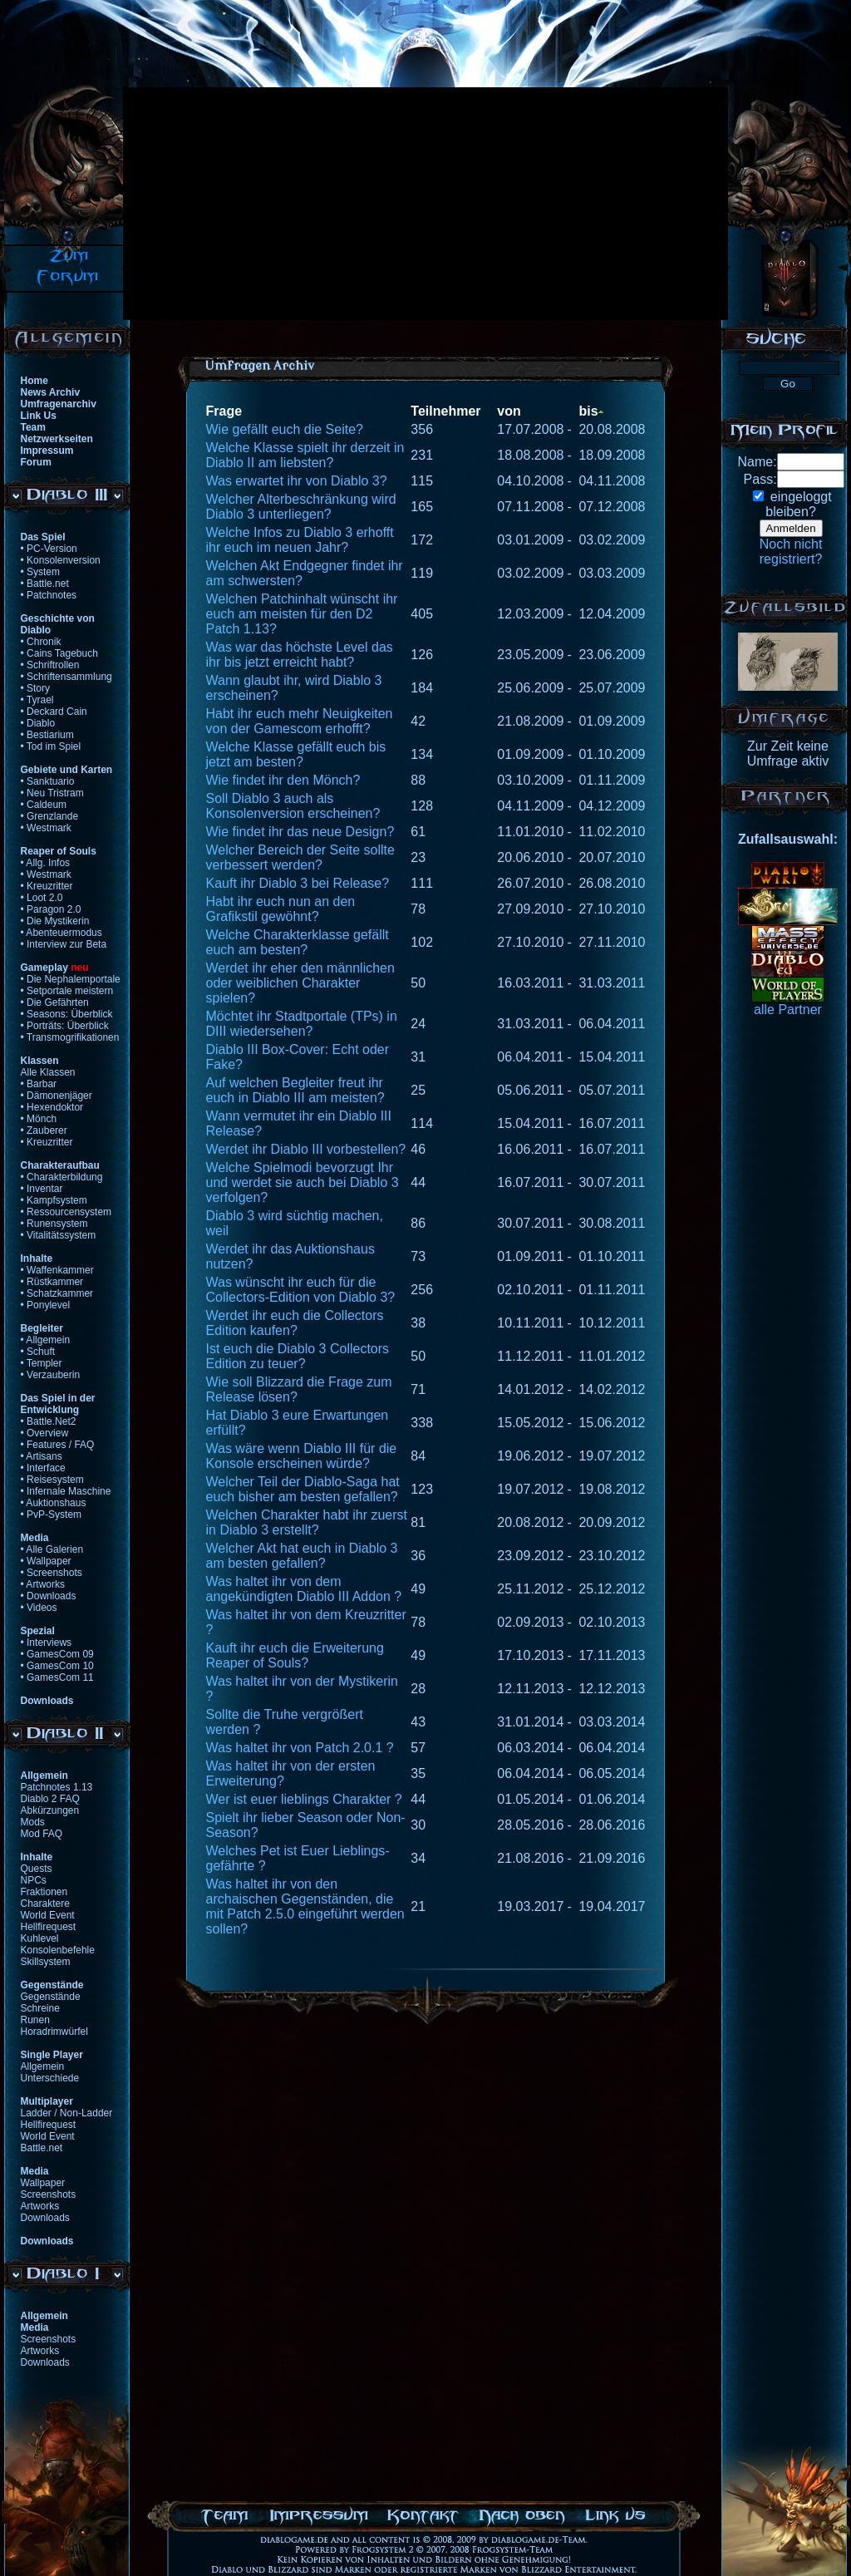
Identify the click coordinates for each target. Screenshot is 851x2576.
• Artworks (43, 1584)
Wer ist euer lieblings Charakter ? (304, 1799)
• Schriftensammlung (66, 676)
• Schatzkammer (57, 1293)
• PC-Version (49, 548)
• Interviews (46, 1642)
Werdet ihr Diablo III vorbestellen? (306, 1149)
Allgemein (43, 2066)
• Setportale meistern (67, 991)
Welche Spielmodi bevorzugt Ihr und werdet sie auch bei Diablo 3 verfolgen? (302, 1182)
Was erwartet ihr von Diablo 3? (296, 481)
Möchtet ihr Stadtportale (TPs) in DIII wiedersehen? (301, 1023)
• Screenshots (51, 1573)
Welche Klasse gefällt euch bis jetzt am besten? (296, 754)
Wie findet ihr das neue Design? (300, 832)
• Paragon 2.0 (51, 909)
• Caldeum (44, 804)
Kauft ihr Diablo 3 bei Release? (298, 883)
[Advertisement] (380, 203)
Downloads (45, 2218)
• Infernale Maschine (66, 1491)
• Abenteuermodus (61, 932)
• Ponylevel (46, 1305)
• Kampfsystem (54, 1200)
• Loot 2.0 (42, 898)
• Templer (41, 1363)
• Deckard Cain (54, 711)
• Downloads (48, 1596)
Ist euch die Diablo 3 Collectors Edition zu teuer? (298, 1356)
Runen (35, 2020)
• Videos (39, 1607)
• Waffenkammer (57, 1270)
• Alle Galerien (52, 1549)
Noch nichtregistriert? (791, 551)
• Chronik (41, 642)
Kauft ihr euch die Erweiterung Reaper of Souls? (295, 1655)
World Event (48, 1915)
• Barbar (39, 1084)
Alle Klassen (48, 1072)
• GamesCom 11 (57, 1677)
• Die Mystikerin (55, 921)
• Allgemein (46, 1340)
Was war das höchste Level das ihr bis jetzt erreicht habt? (299, 654)
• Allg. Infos (46, 863)
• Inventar (42, 1188)
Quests (36, 1868)
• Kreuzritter (47, 886)
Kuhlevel (40, 1938)
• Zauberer (44, 1130)
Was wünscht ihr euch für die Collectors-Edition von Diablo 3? (301, 1289)
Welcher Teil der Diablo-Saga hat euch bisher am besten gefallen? (303, 1489)
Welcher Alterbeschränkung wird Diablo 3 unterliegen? (301, 506)
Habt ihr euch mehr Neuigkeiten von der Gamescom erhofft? (299, 721)
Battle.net (42, 2148)
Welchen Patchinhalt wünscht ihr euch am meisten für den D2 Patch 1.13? (302, 614)
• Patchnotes (49, 595)
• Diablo (38, 723)
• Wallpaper (46, 1561)
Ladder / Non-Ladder (67, 2113)
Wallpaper (43, 2183)
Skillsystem (46, 1962)
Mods (33, 1822)
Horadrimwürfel (54, 2031)
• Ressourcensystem (66, 1212)
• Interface (43, 1468)
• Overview (45, 1433)
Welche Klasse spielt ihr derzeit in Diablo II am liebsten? (305, 455)
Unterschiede (50, 2078)
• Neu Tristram (52, 793)
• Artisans (41, 1456)
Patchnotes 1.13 (57, 1787)
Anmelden (791, 528)
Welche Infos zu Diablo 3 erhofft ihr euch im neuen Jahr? (300, 539)
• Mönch (39, 1119)
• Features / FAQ (58, 1445)
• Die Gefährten (55, 1002)
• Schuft (38, 1351)
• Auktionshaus (53, 1503)
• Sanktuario (48, 781)
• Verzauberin (51, 1375)
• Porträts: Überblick (65, 1026)
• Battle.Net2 (48, 1421)
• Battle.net (45, 583)
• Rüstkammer (52, 1282)
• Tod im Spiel (51, 746)
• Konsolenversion (61, 560)
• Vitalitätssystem (58, 1235)
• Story (36, 688)
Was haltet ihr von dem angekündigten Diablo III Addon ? (304, 1588)
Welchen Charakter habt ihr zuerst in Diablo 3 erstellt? (306, 1522)
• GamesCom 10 (57, 1666)
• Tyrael (37, 700)
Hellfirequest (48, 1927)
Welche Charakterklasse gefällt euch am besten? (297, 942)
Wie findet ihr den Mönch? (283, 780)
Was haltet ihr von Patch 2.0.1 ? (300, 1748)
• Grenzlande (50, 816)
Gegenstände (51, 1996)
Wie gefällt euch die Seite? (284, 429)
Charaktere (45, 1903)
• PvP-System (51, 1514)
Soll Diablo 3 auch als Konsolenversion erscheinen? (293, 805)
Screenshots (48, 2194)
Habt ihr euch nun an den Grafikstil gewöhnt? (281, 909)
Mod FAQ (42, 1834)
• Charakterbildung (62, 1177)
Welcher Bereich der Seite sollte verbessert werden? (300, 857)
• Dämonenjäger (56, 1095)
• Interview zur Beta (64, 944)
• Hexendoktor (52, 1107)
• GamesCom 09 (57, 1654)
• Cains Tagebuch (59, 653)
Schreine (40, 2008)
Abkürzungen (50, 1810)
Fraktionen (44, 1892)
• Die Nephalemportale (71, 979)
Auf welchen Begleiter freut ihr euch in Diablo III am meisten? (295, 1090)
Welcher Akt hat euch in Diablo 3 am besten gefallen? (302, 1555)
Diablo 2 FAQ (50, 1799)
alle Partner (788, 1009)
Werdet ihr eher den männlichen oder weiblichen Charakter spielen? (300, 983)
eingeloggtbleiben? (798, 504)
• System (41, 572)
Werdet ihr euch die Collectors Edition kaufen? (295, 1322)
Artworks (40, 2206)
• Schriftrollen (50, 665)
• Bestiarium (47, 735)
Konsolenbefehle (58, 1950)
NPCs (34, 1880)
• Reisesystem (52, 1479)
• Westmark (46, 828)
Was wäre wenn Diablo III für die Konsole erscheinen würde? (301, 1455)
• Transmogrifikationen (70, 1037)
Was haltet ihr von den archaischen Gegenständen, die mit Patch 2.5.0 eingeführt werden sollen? (305, 1906)
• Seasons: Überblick (67, 1014)
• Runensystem (54, 1223)
